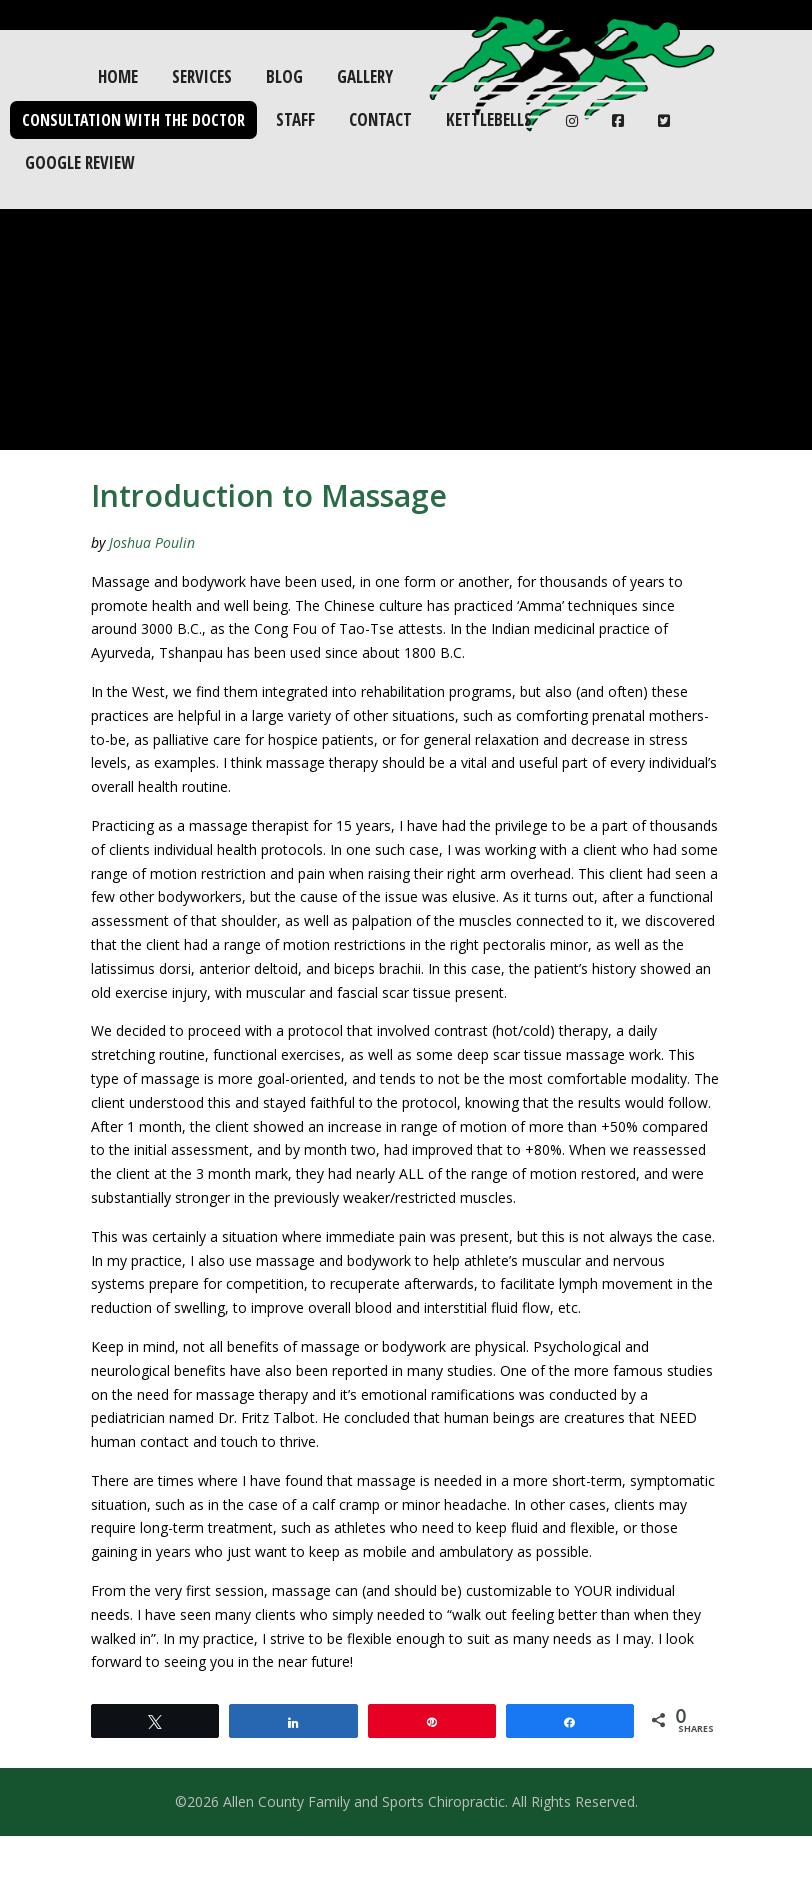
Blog (284, 76)
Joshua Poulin (152, 542)
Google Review (79, 162)
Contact (380, 119)
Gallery (365, 76)
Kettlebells (489, 119)
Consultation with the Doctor (133, 120)
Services (202, 76)
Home (118, 76)
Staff (295, 119)
